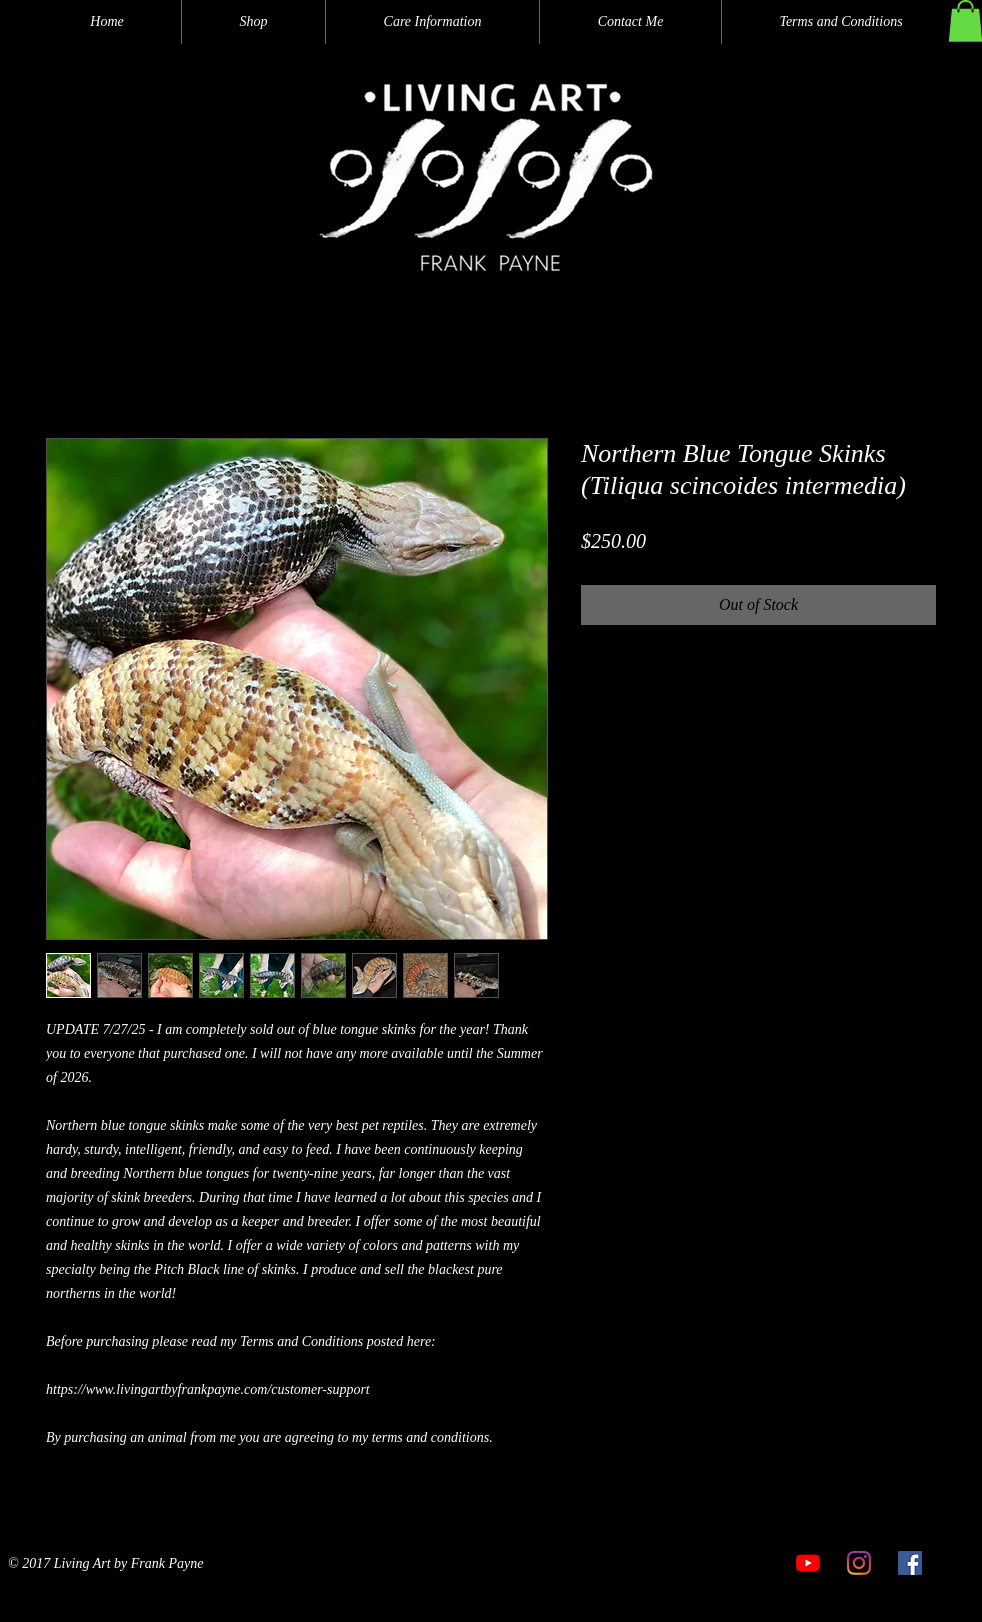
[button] (253, 22)
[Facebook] (910, 1563)
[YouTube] (808, 1563)
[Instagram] (859, 1563)
